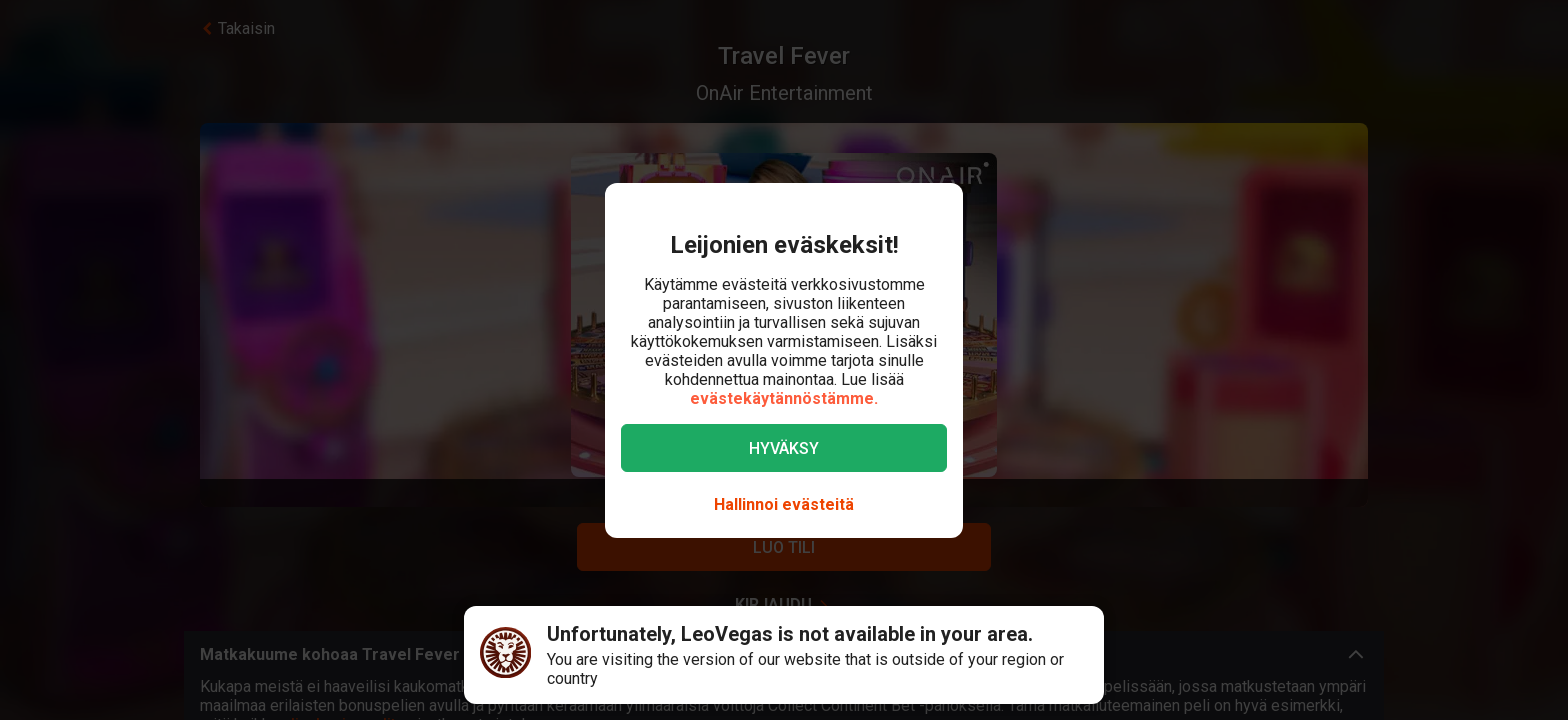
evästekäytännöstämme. (784, 398)
